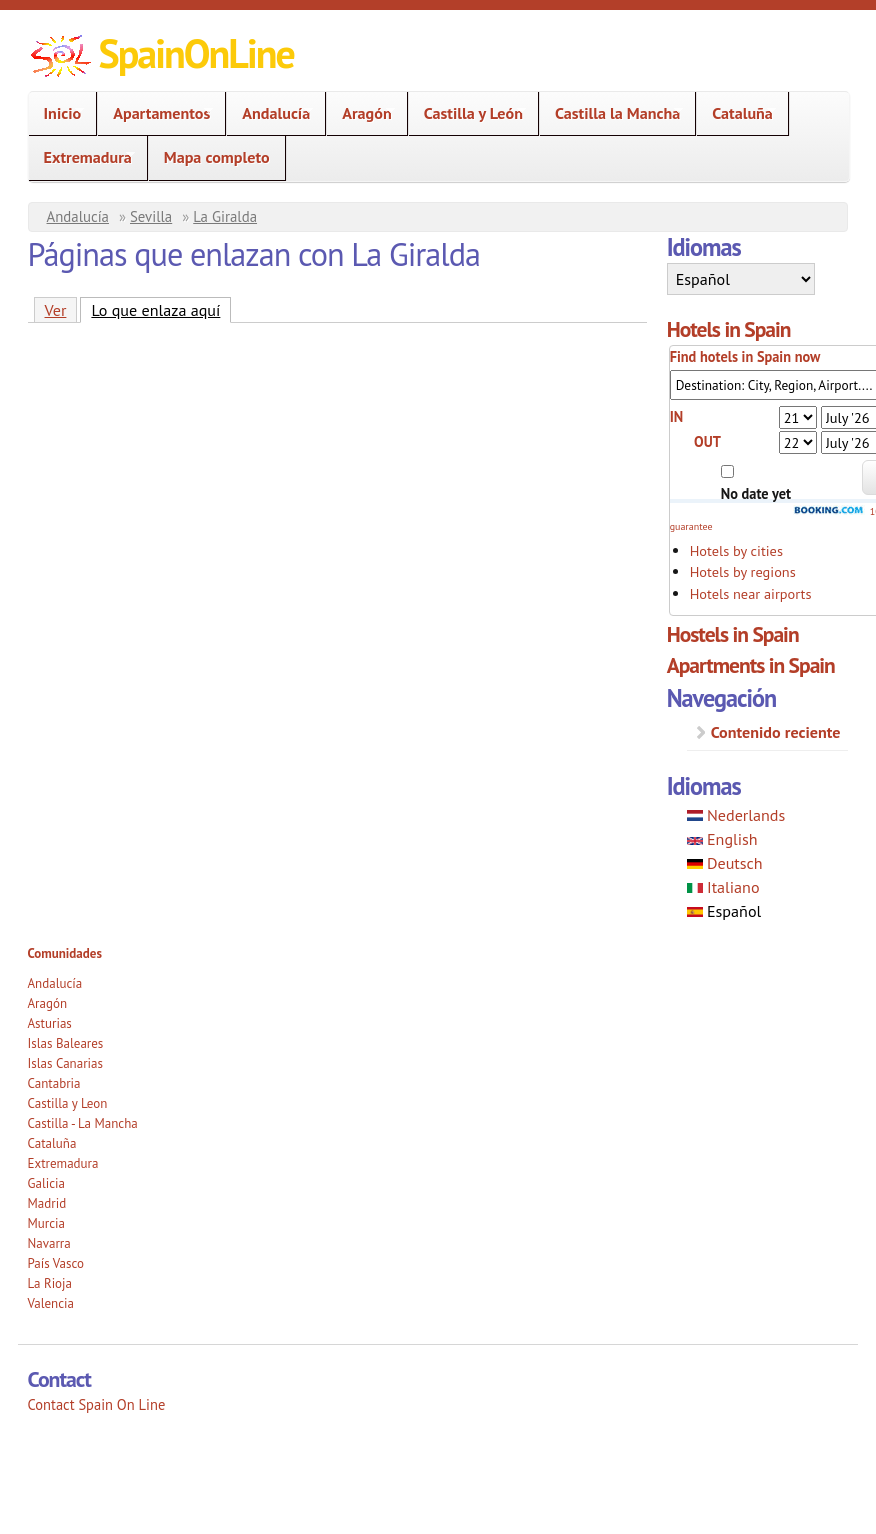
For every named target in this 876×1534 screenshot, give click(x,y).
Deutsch (725, 863)
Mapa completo (217, 157)
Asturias (50, 1023)
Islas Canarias (65, 1063)
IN (677, 416)
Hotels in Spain (729, 329)
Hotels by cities (736, 550)
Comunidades (65, 953)
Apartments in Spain (751, 665)
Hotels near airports (751, 593)
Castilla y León (467, 113)
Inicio (57, 113)
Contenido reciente (776, 732)
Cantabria (54, 1083)
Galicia (46, 1183)
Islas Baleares (66, 1043)
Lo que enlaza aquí (161, 309)
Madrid (47, 1203)
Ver (56, 310)
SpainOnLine (196, 53)
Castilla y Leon (68, 1103)
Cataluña (736, 113)
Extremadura (82, 157)
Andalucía (270, 113)
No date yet (756, 493)
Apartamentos (155, 113)
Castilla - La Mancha (83, 1123)
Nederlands (736, 815)
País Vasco (56, 1263)
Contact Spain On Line (97, 1404)
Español (724, 911)
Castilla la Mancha (611, 113)
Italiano (723, 887)
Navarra (49, 1243)
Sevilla (151, 216)
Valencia (51, 1303)
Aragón (360, 113)
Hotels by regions (743, 571)
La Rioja (50, 1283)
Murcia (47, 1223)
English (722, 839)
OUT (707, 441)
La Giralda (225, 216)
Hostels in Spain (733, 634)
